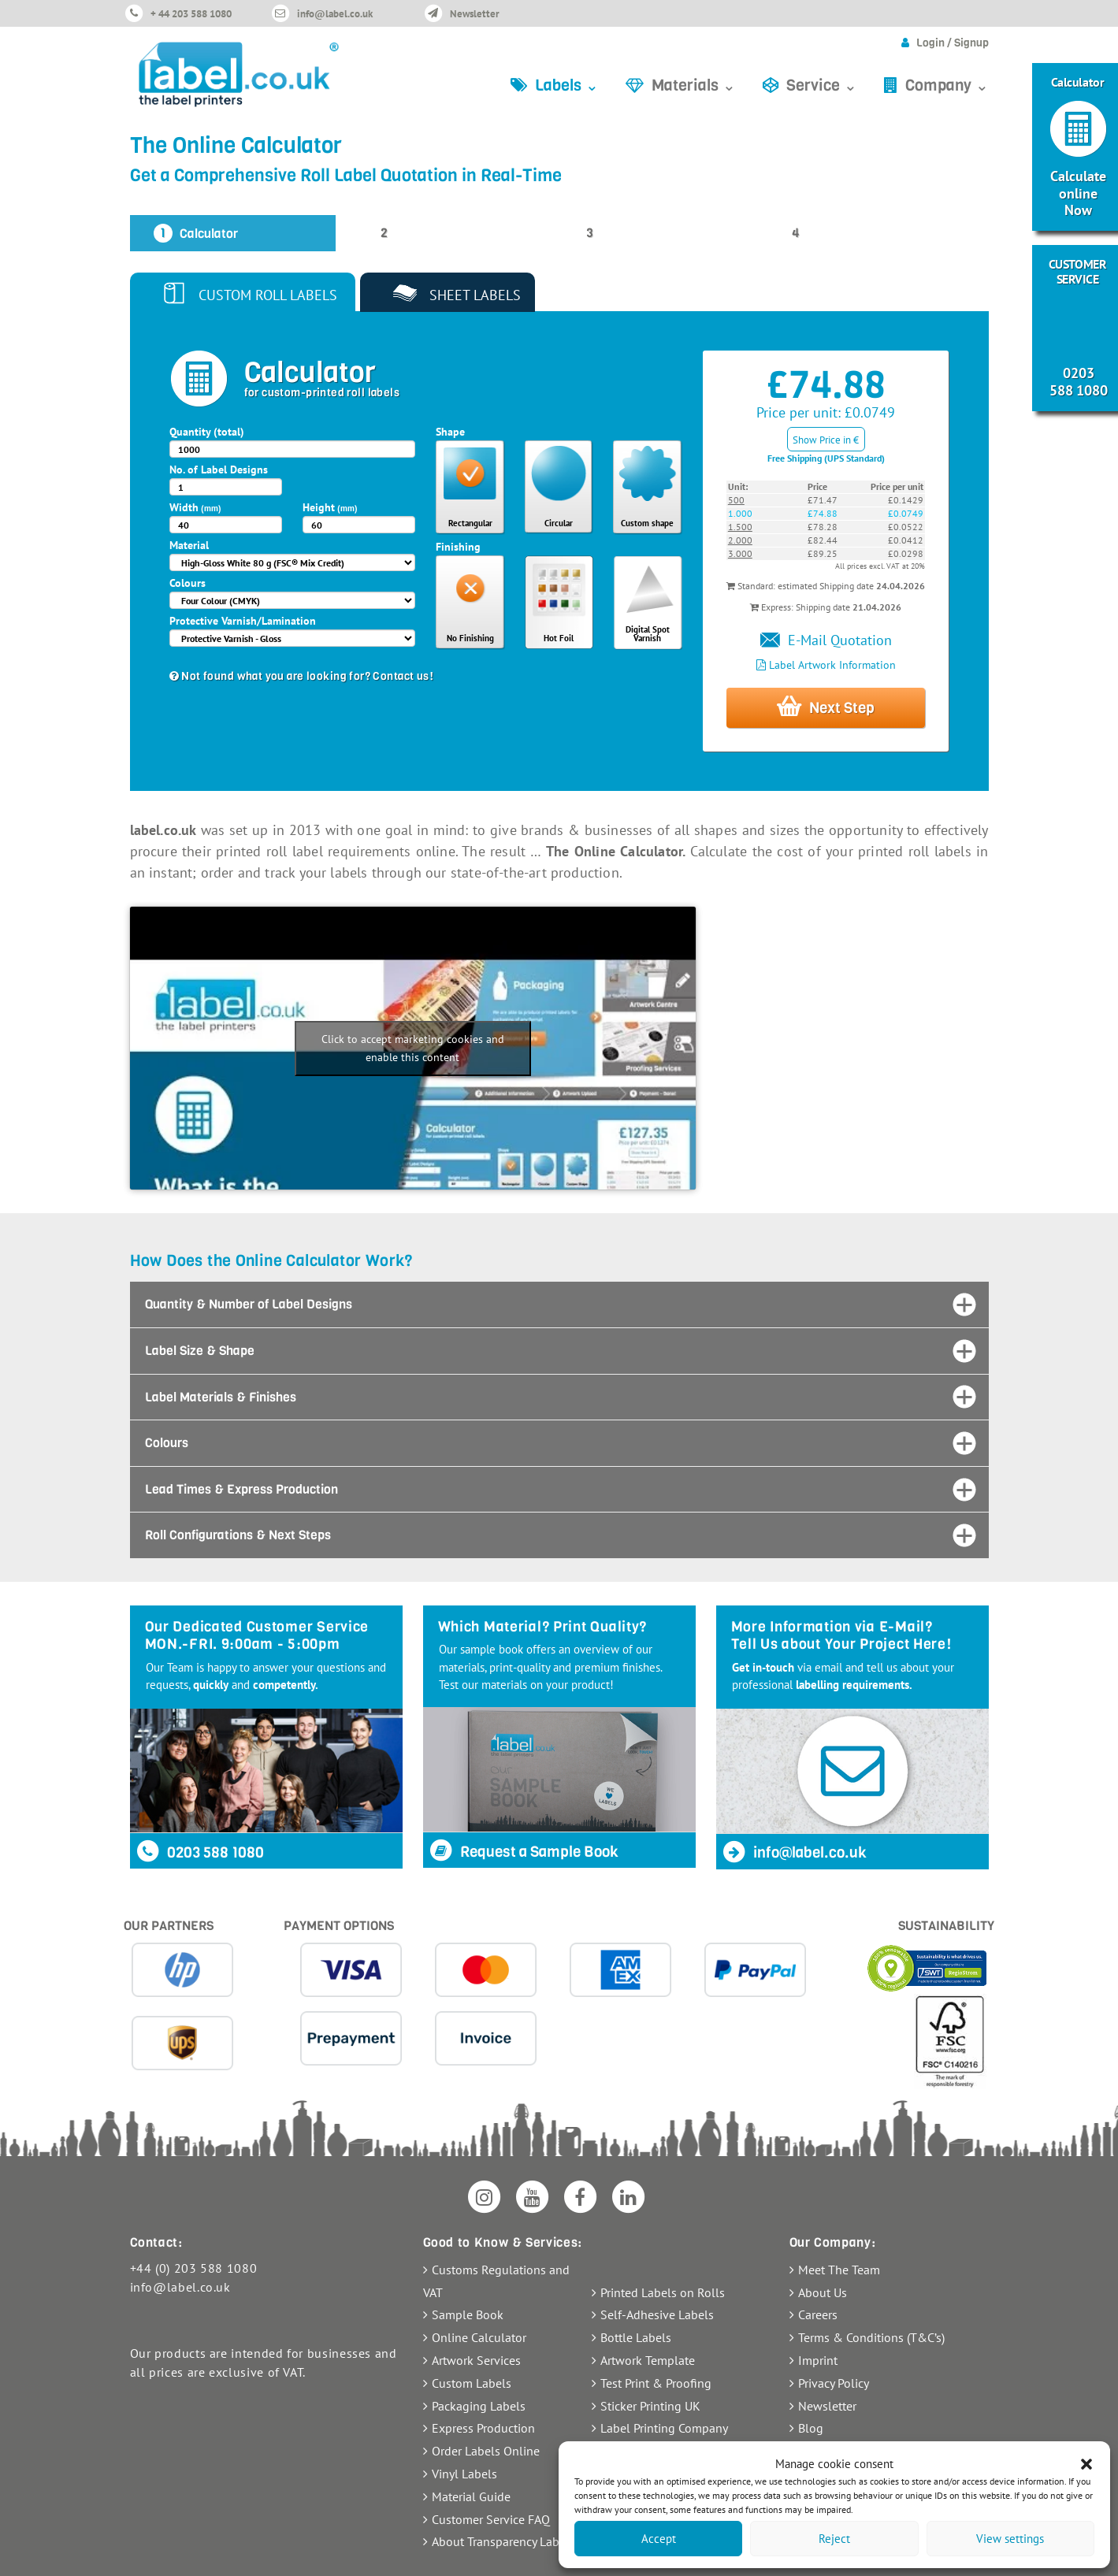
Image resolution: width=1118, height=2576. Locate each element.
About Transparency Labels (503, 2541)
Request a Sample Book (523, 1851)
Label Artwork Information (826, 665)
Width (195, 507)
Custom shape (647, 523)
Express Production (483, 2428)
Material (189, 545)
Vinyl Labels (464, 2473)
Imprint (818, 2360)
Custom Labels (471, 2383)
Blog (810, 2428)
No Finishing (470, 638)
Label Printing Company (664, 2428)
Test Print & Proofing (655, 2383)
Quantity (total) (206, 431)
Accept (658, 2538)
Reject (834, 2538)
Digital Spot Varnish (648, 634)
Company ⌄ (947, 85)
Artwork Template (647, 2360)
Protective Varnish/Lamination (242, 620)
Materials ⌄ (694, 85)
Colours (187, 582)
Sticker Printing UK (650, 2406)
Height (330, 507)
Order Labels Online (486, 2451)
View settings (1010, 2538)
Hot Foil (559, 638)
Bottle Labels (635, 2337)
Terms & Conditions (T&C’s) (871, 2337)
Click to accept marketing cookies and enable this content (412, 1048)
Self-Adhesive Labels (657, 2314)
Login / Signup (952, 42)
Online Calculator (479, 2337)
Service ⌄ (821, 85)
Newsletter (475, 13)
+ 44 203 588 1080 (191, 13)
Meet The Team (839, 2269)
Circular (558, 523)
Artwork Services (476, 2360)
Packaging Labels (479, 2406)
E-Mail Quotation (826, 640)
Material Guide (471, 2496)
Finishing (458, 546)
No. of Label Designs (218, 469)
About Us (822, 2292)
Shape (450, 431)
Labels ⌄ (567, 85)
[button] (1086, 2464)
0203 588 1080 (200, 1852)
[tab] (559, 1304)
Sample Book (467, 2314)
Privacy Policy (833, 2383)
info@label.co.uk (335, 13)
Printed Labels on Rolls (662, 2292)
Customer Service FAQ (491, 2519)
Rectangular (470, 523)
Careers (818, 2314)
